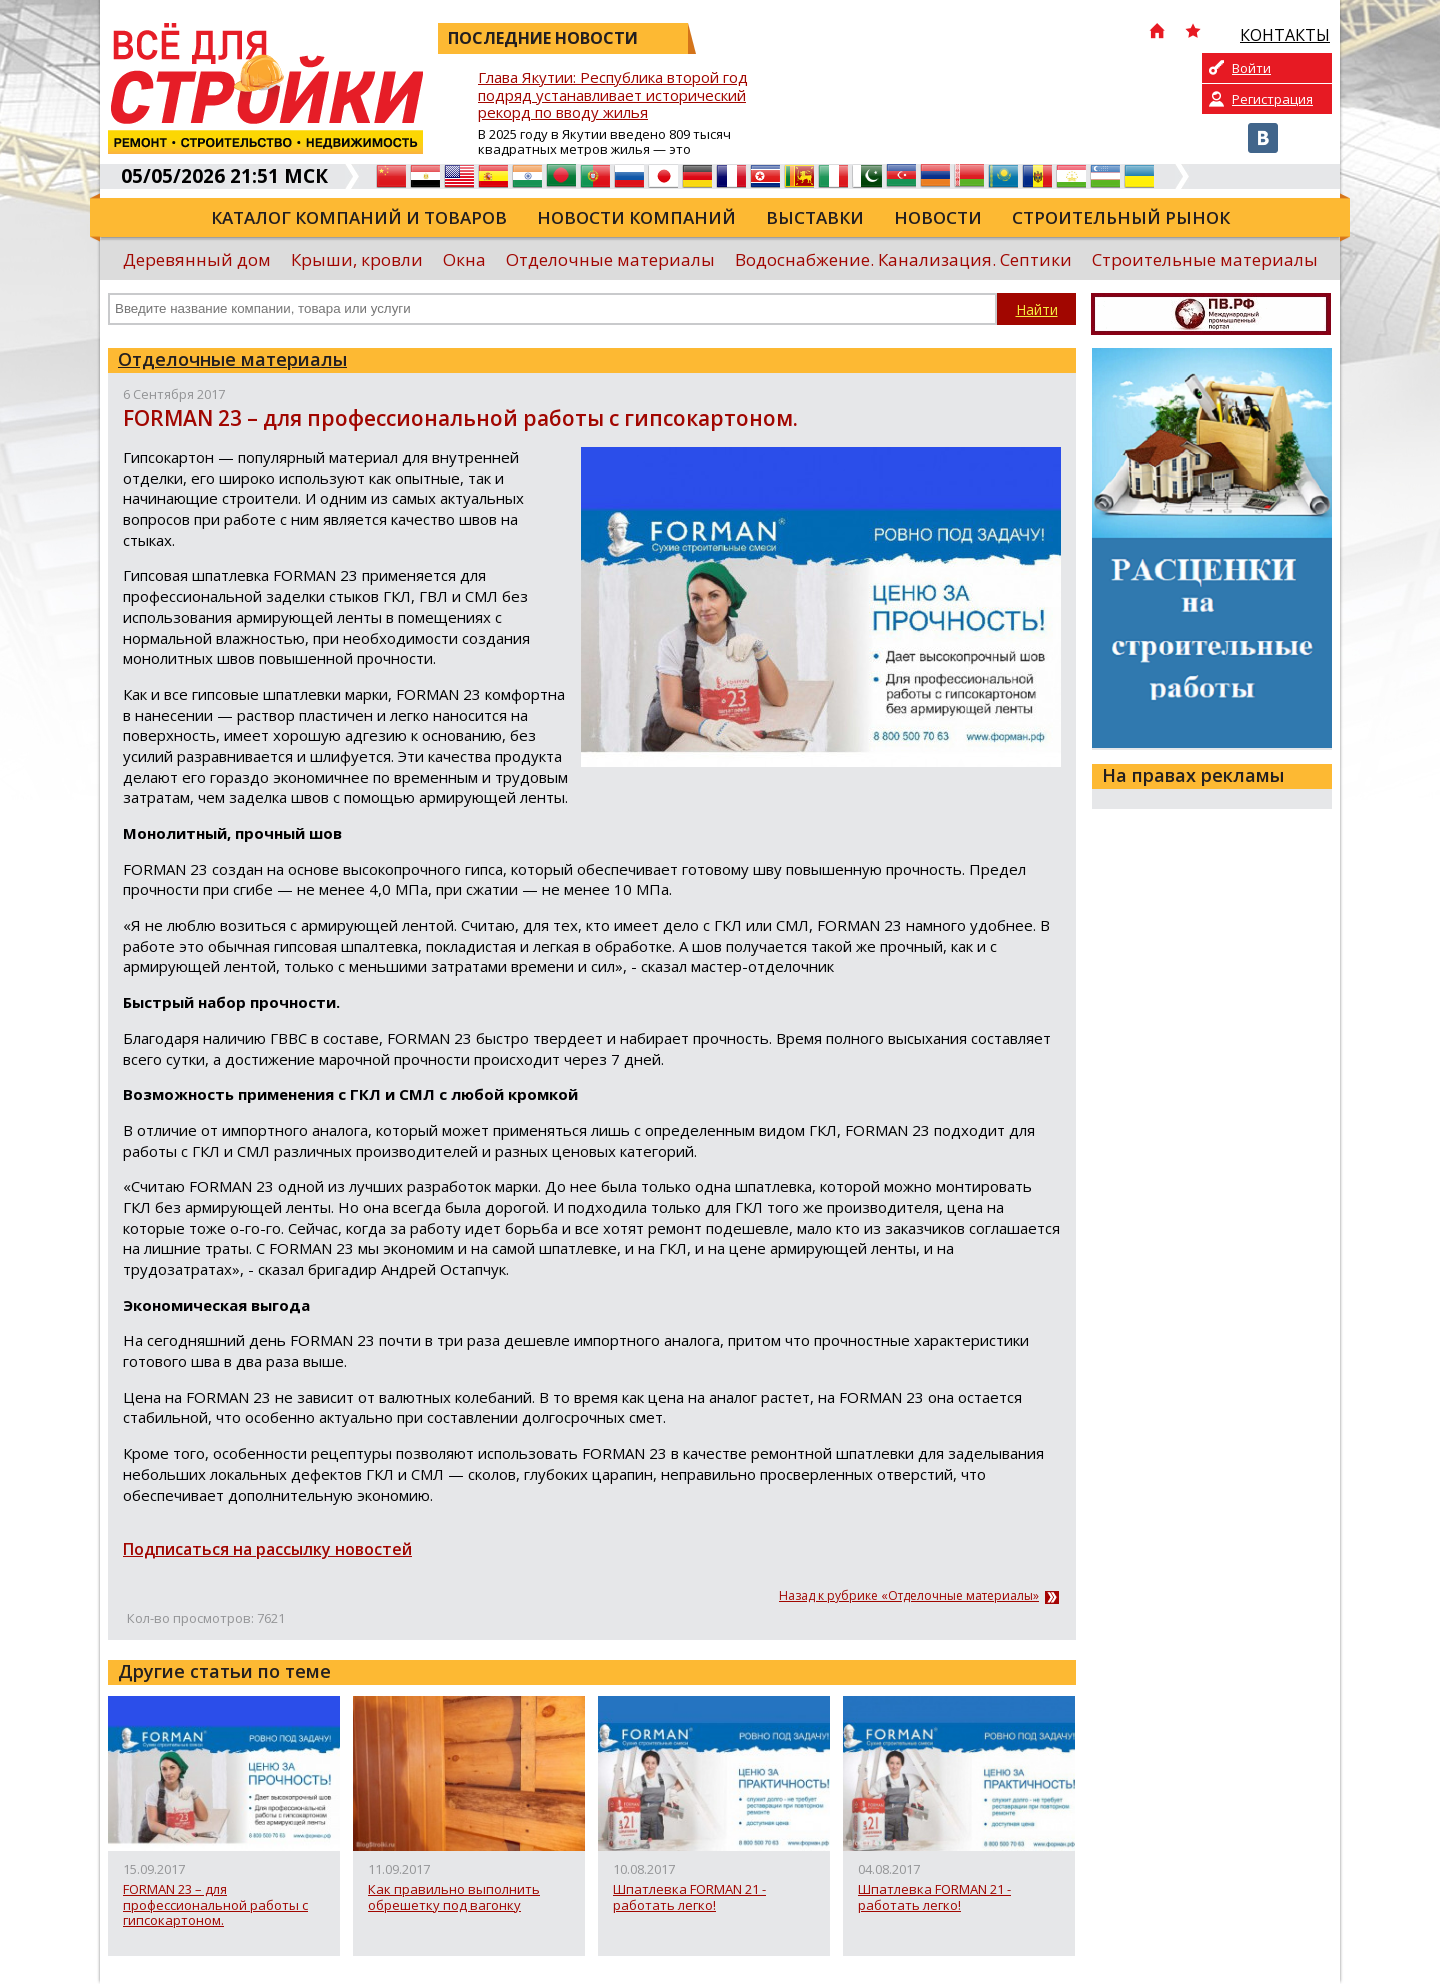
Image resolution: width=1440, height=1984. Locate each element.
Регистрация (1272, 99)
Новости (938, 217)
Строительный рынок (1121, 217)
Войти (1251, 68)
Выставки (815, 217)
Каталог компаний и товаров (359, 217)
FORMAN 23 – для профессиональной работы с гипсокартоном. (215, 1905)
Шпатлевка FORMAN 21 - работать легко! (689, 1897)
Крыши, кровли (357, 259)
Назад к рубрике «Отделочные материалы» (909, 1596)
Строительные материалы (1205, 259)
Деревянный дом (197, 259)
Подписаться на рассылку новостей (267, 1549)
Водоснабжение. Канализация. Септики (903, 259)
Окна (464, 259)
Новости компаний (636, 217)
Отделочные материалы (610, 259)
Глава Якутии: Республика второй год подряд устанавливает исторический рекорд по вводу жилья (613, 95)
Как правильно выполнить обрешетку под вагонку (454, 1897)
